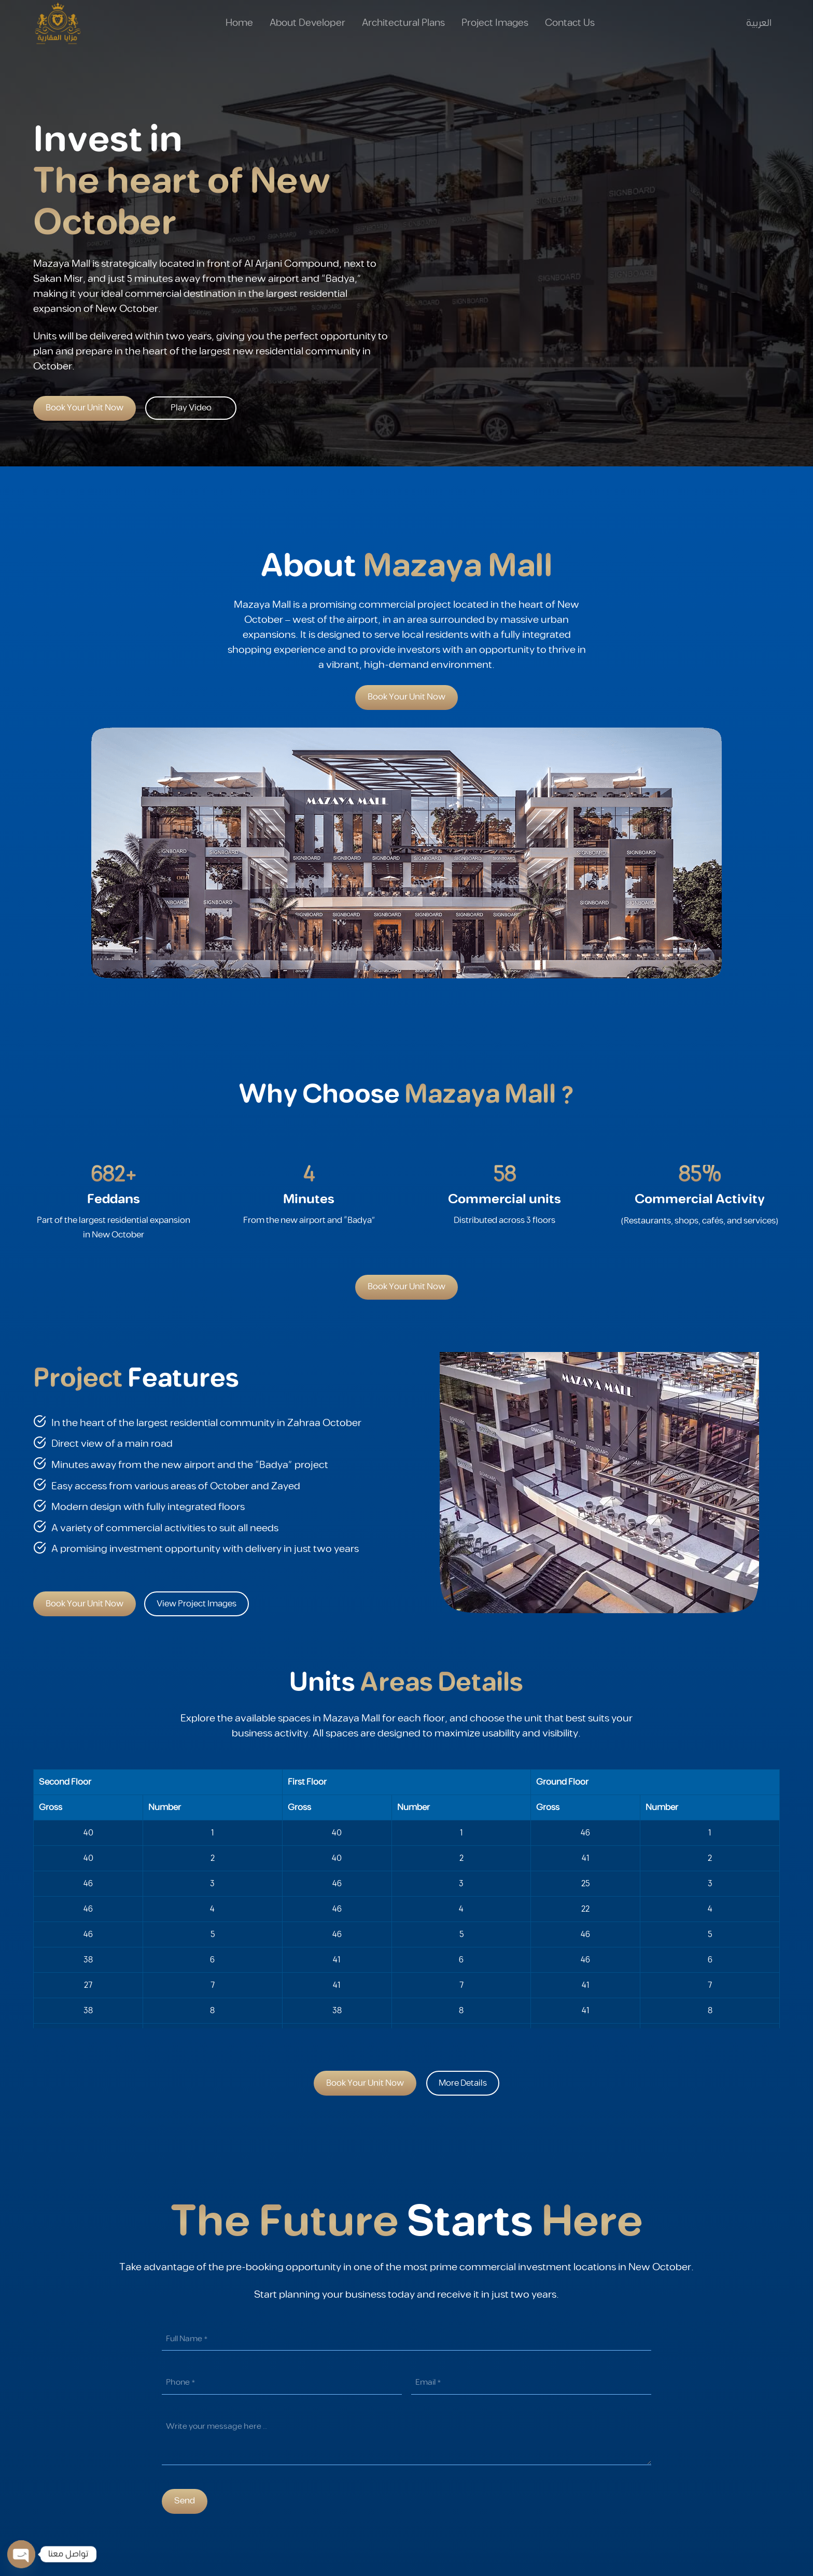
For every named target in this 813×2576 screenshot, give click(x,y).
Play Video (191, 408)
